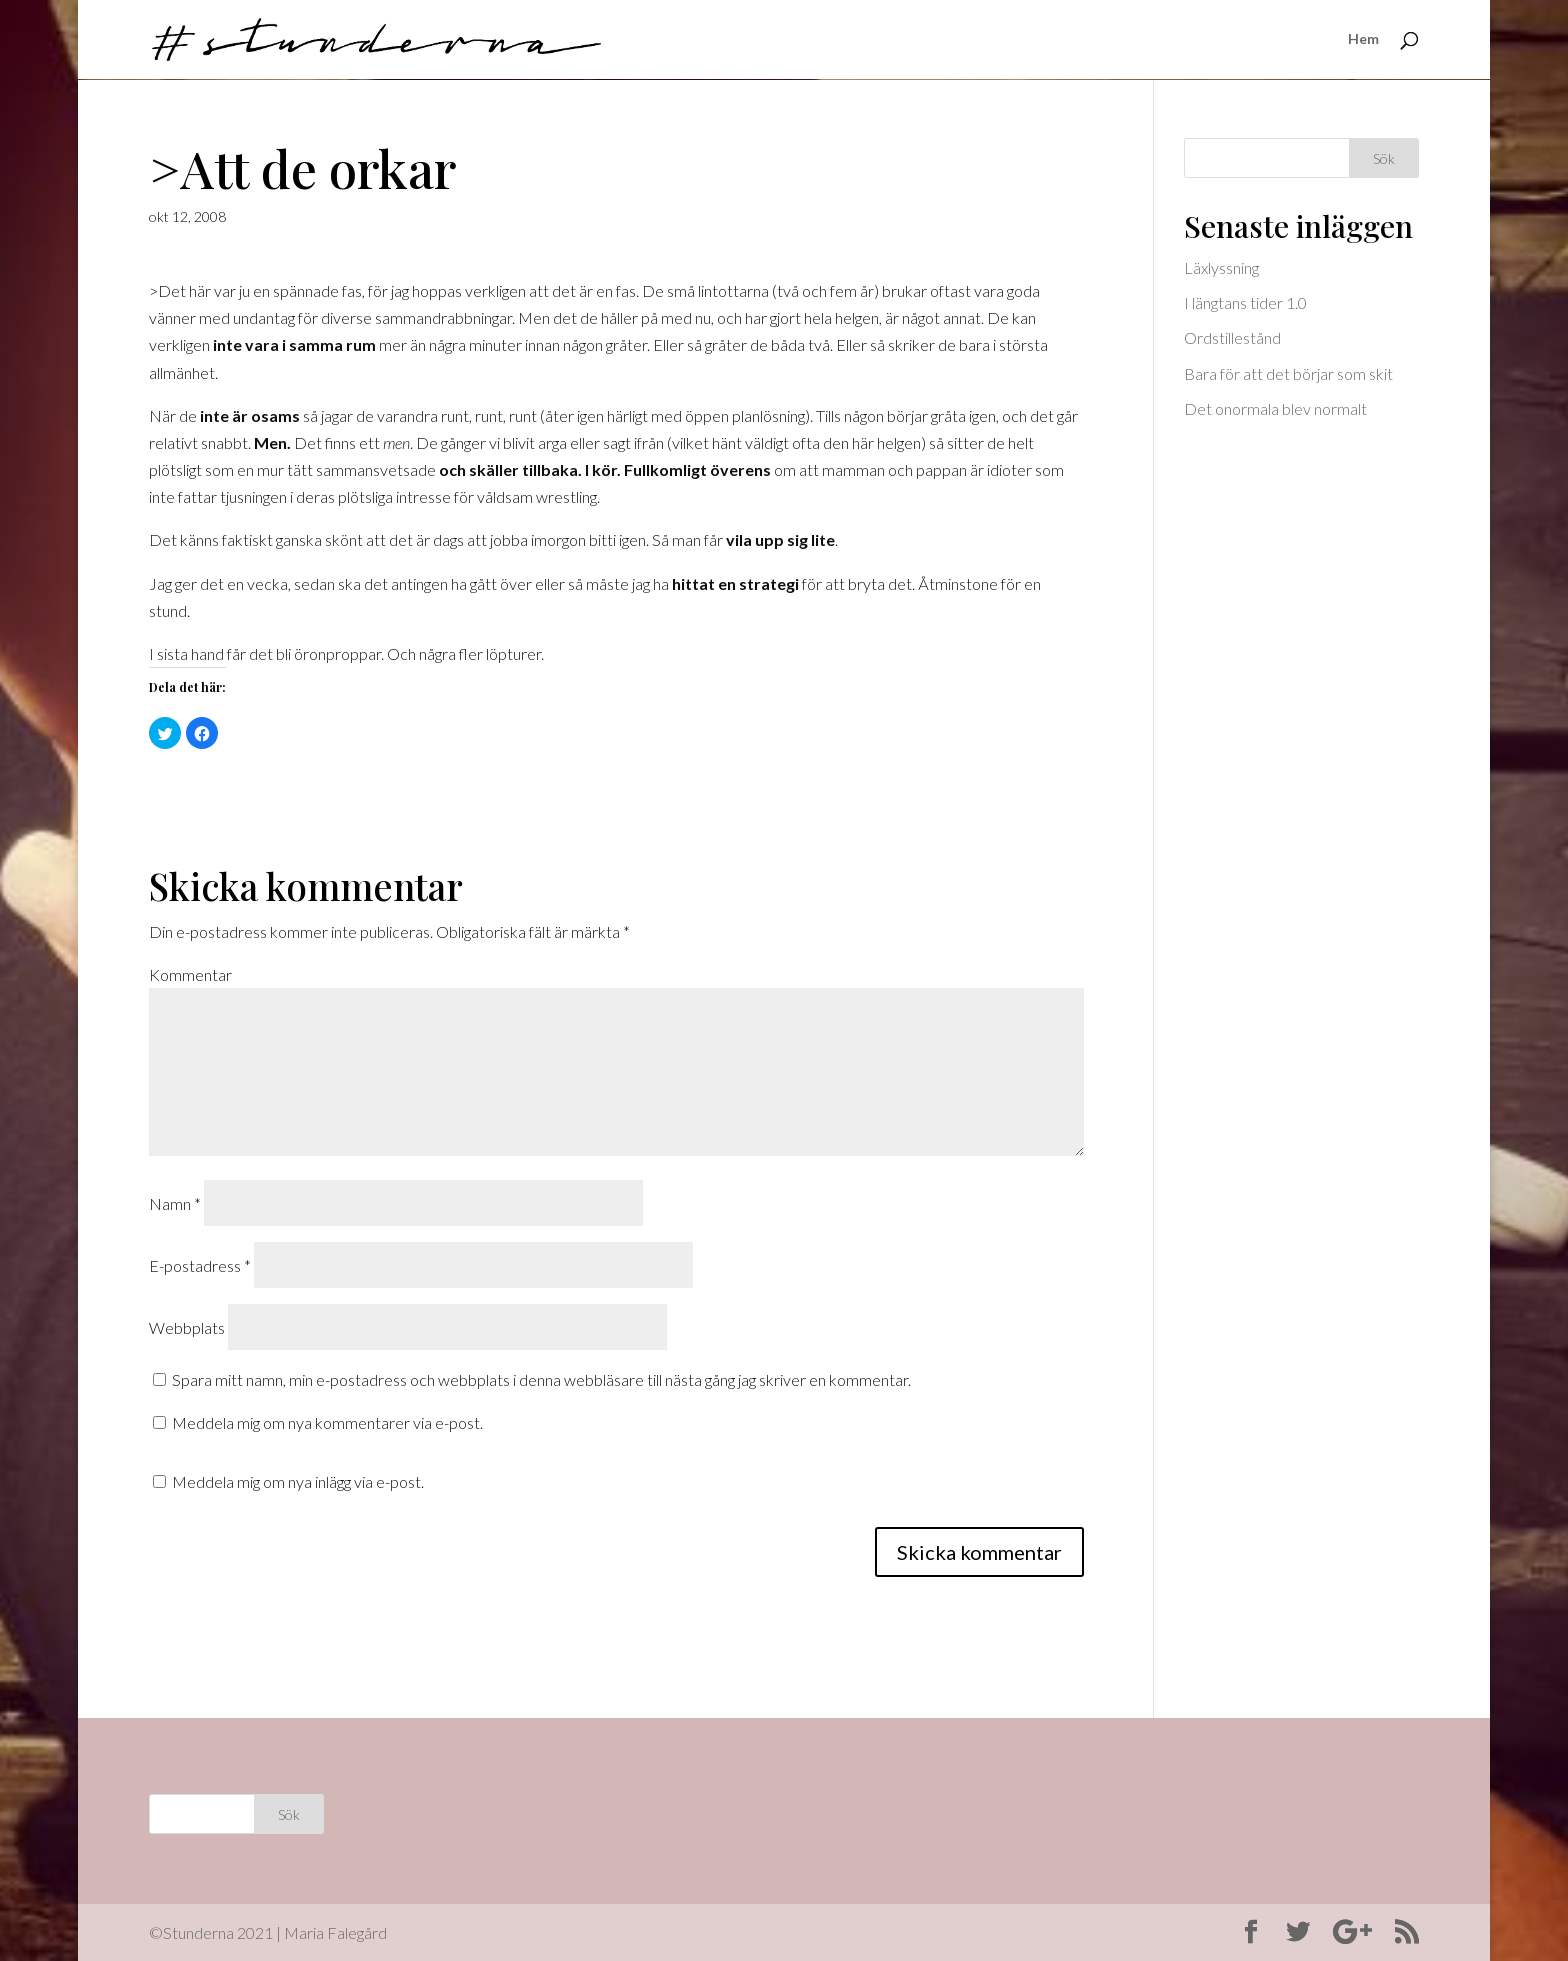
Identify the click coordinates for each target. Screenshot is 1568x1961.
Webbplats (187, 1327)
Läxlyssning (1221, 267)
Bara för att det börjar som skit (1288, 373)
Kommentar (190, 974)
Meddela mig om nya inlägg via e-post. (298, 1481)
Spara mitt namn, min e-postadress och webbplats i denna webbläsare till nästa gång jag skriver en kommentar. (541, 1379)
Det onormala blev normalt (1275, 408)
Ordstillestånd (1232, 337)
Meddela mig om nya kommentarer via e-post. (327, 1422)
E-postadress (200, 1265)
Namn (175, 1203)
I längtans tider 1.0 (1245, 302)
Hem (1363, 40)
